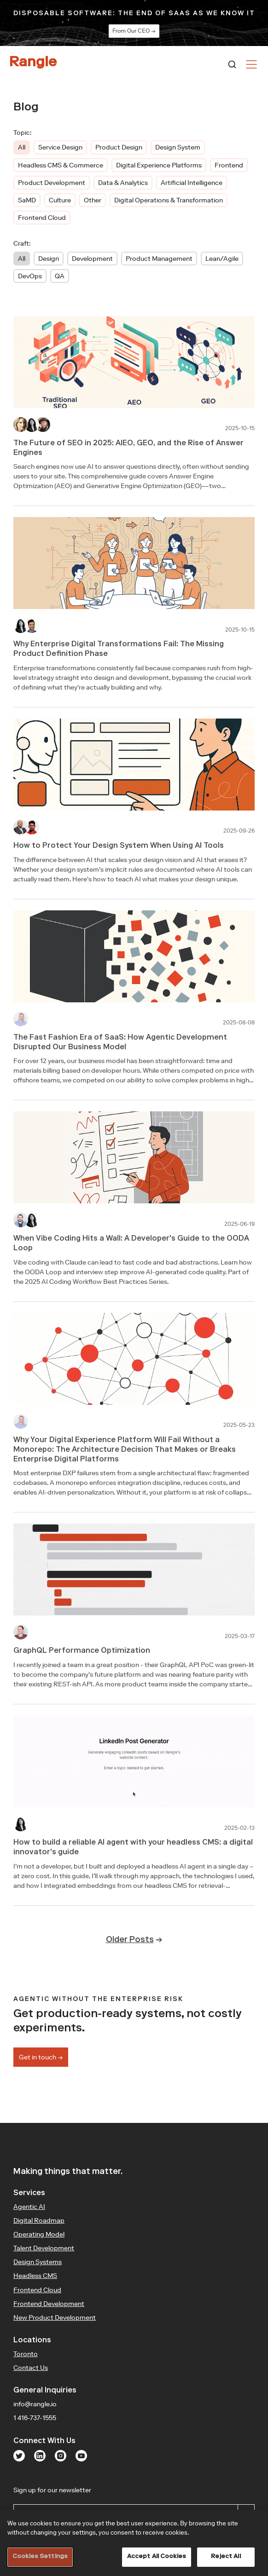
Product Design (118, 147)
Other (92, 200)
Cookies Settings (40, 2557)
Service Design (60, 147)
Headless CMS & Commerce (60, 165)
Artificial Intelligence (191, 182)
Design (48, 258)
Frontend (229, 165)
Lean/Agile (222, 258)
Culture (60, 200)
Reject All (225, 2557)
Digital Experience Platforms (159, 165)
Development (92, 258)
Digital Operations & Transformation (168, 200)
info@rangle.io (35, 2404)
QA (59, 276)
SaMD (27, 200)
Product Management (159, 258)
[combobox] (232, 64)
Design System (177, 147)
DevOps (30, 276)
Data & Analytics (123, 182)
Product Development (51, 182)
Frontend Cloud (42, 217)
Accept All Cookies (156, 2557)
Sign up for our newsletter (90, 2489)
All (21, 147)
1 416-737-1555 (34, 2418)
